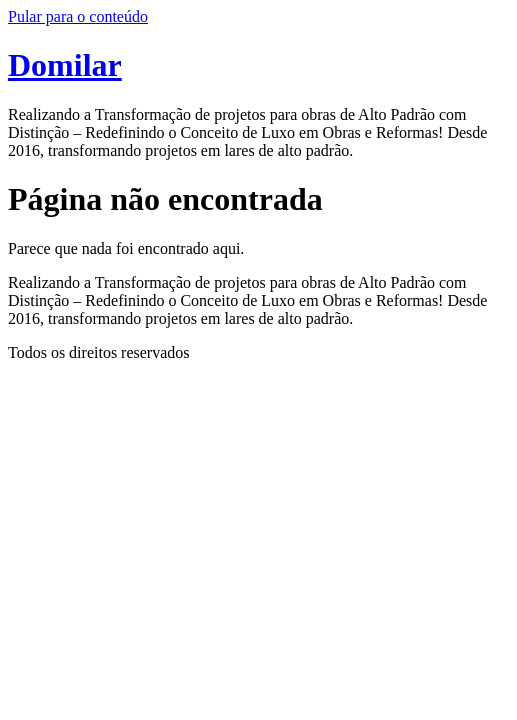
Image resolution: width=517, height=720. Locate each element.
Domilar (65, 65)
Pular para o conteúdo (78, 16)
